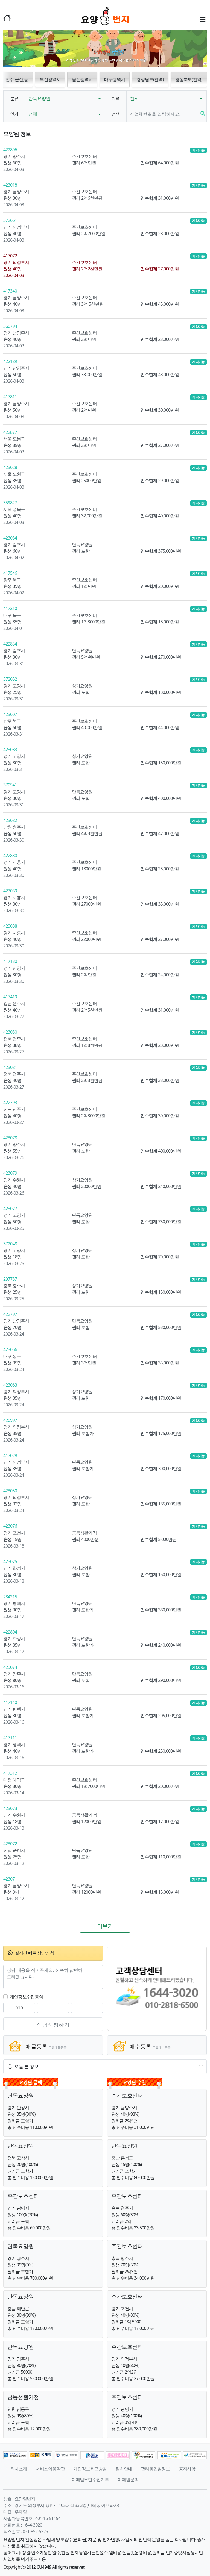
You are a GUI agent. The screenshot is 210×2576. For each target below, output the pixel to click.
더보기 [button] (105, 1926)
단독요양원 (39, 98)
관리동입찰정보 (155, 2469)
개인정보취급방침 (90, 2469)
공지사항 (187, 2469)
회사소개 (18, 2469)
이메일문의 (128, 2480)
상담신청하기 (53, 2024)
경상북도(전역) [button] (188, 79)
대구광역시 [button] (114, 79)
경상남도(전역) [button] (150, 79)
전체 (134, 98)
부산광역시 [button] (50, 79)
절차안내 (123, 2469)
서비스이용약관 (50, 2469)
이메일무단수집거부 (90, 2480)
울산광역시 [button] (82, 79)
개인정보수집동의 (26, 1997)
